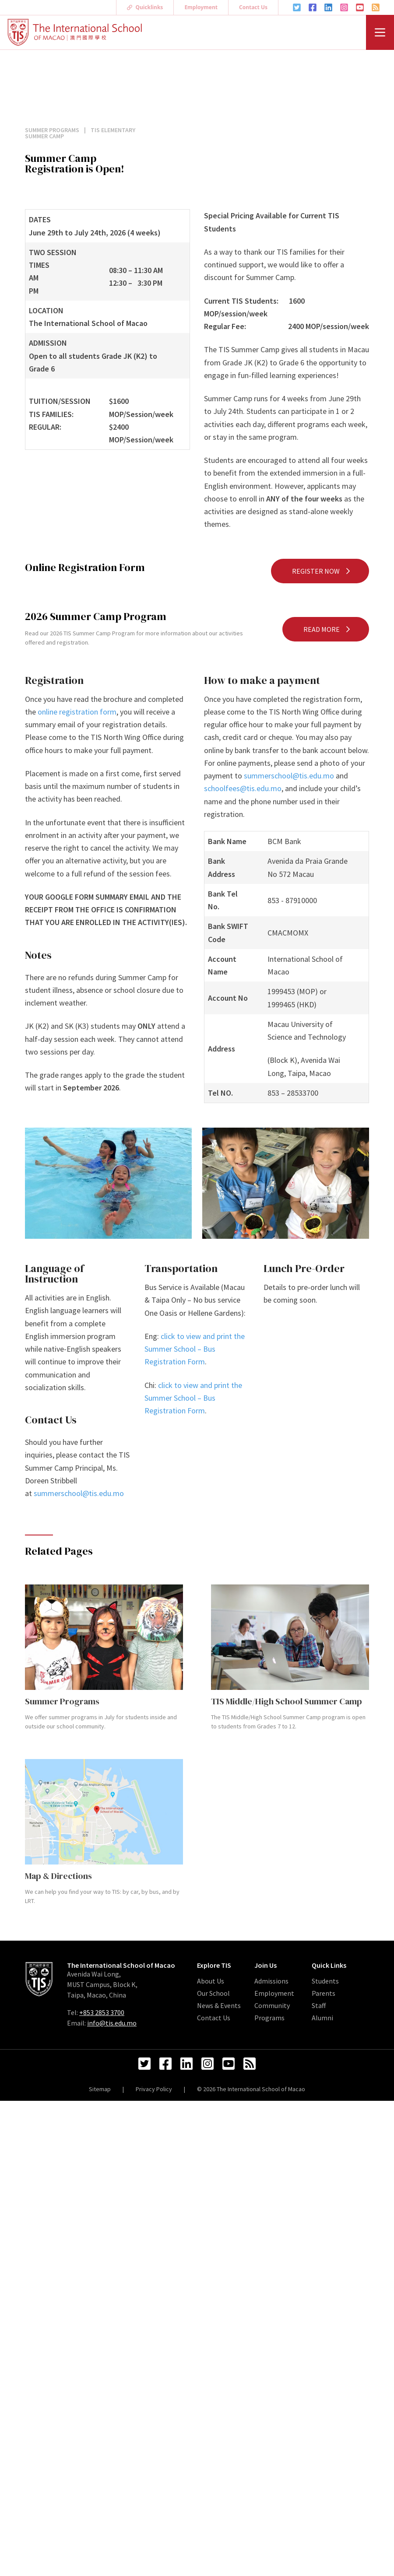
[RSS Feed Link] (375, 7)
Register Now (322, 571)
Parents (323, 1993)
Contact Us (253, 7)
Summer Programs (53, 130)
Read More (327, 629)
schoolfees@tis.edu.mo (242, 788)
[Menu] (380, 32)
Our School (213, 1993)
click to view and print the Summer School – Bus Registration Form (194, 1349)
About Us (210, 1981)
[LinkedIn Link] (328, 7)
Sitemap (100, 2089)
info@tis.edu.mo (112, 2023)
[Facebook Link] (312, 7)
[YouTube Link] (360, 7)
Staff (319, 2005)
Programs (269, 2017)
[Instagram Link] (344, 7)
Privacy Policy (154, 2089)
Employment (201, 7)
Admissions (271, 1981)
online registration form (77, 712)
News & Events (219, 2005)
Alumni (322, 2017)
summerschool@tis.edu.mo (289, 776)
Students (325, 1981)
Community (272, 2005)
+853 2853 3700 (101, 2012)
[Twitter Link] (297, 7)
